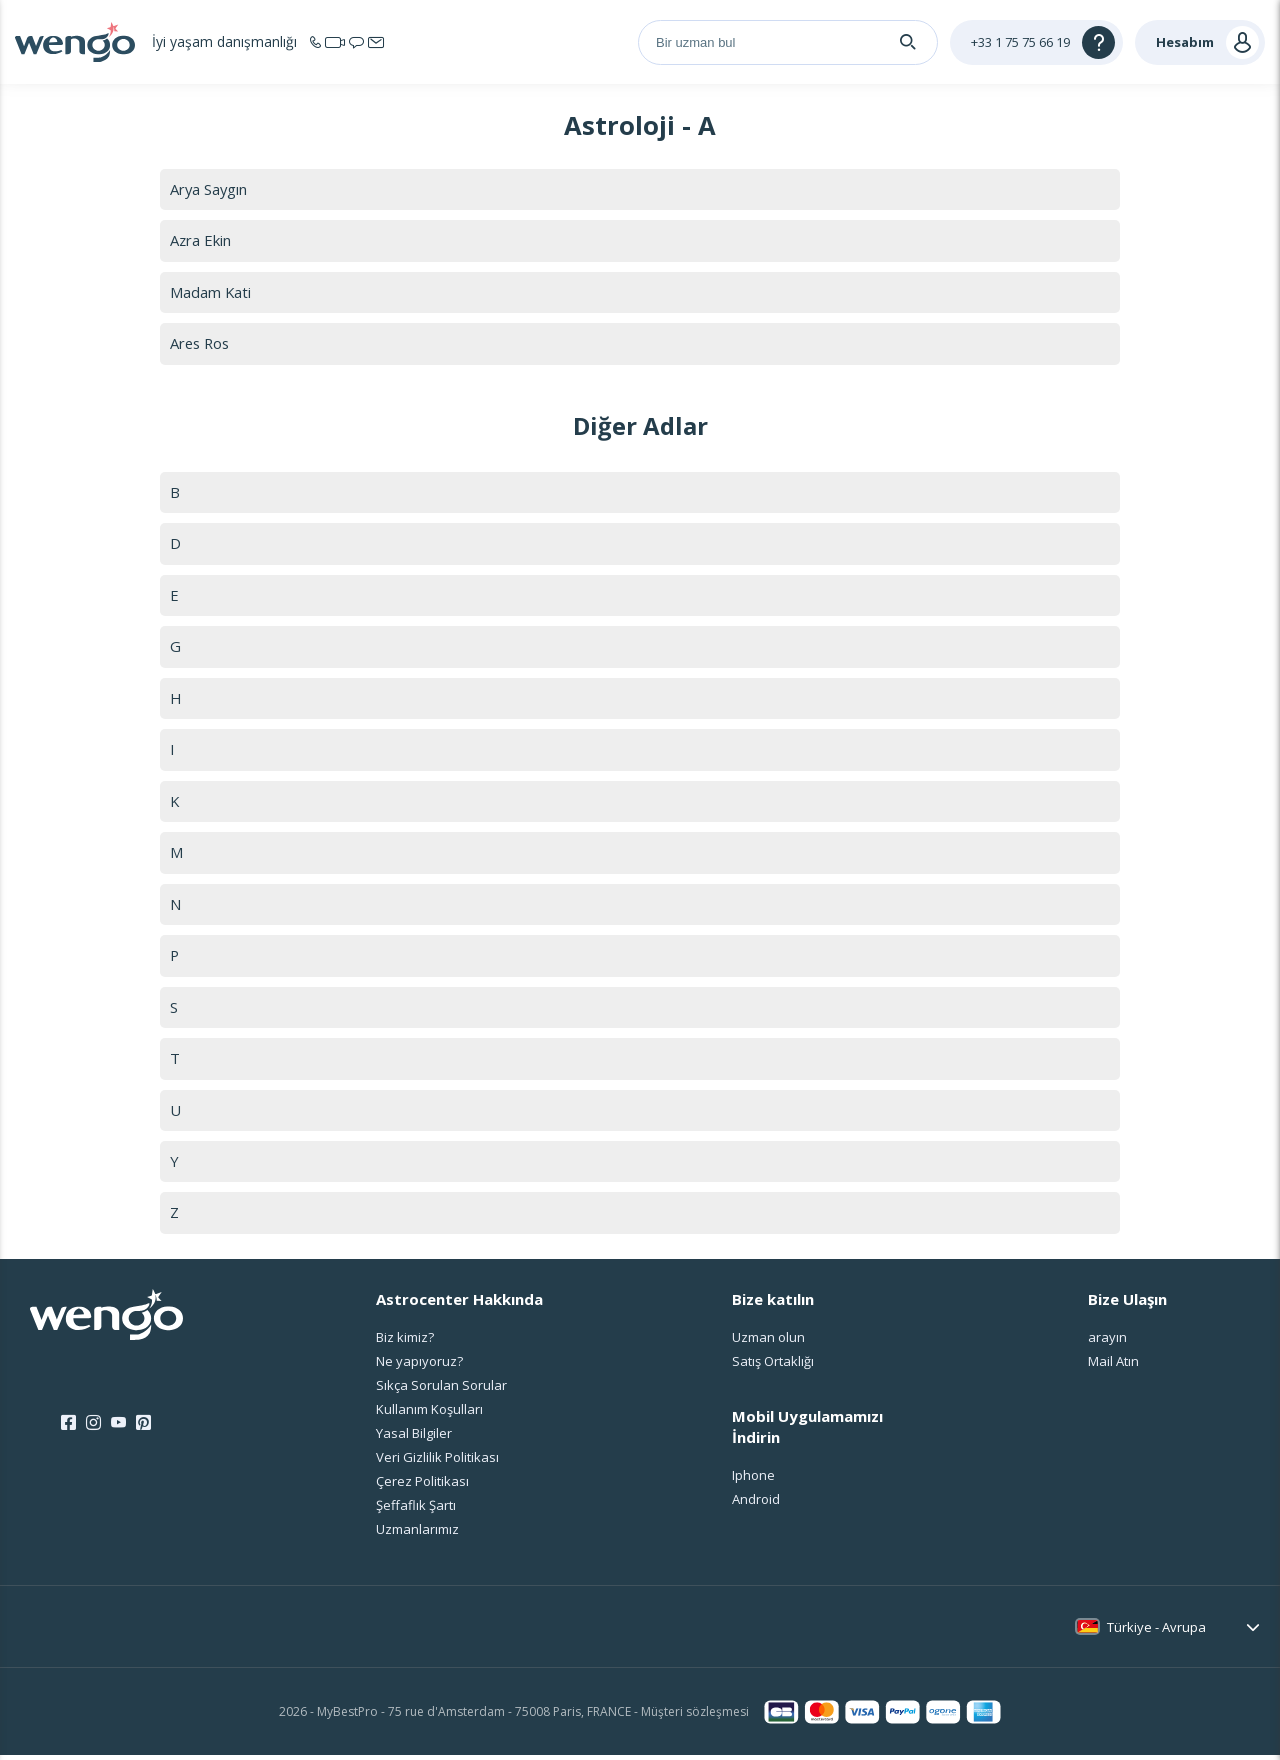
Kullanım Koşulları (429, 1414)
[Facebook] (68, 1429)
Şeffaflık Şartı (416, 1510)
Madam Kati (211, 292)
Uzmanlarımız (417, 1534)
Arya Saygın (209, 189)
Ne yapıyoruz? (419, 1366)
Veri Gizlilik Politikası (437, 1462)
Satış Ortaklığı (773, 1366)
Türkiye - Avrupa (1156, 1632)
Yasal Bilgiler (414, 1438)
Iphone (753, 1481)
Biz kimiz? (405, 1342)
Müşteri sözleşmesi (695, 1716)
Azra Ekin (201, 241)
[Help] (1036, 42)
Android (756, 1505)
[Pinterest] (143, 1429)
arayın (1107, 1342)
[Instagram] (93, 1429)
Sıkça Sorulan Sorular (441, 1390)
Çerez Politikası (422, 1486)
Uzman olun (768, 1342)
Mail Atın (1113, 1366)
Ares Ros (201, 344)
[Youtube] (118, 1429)
